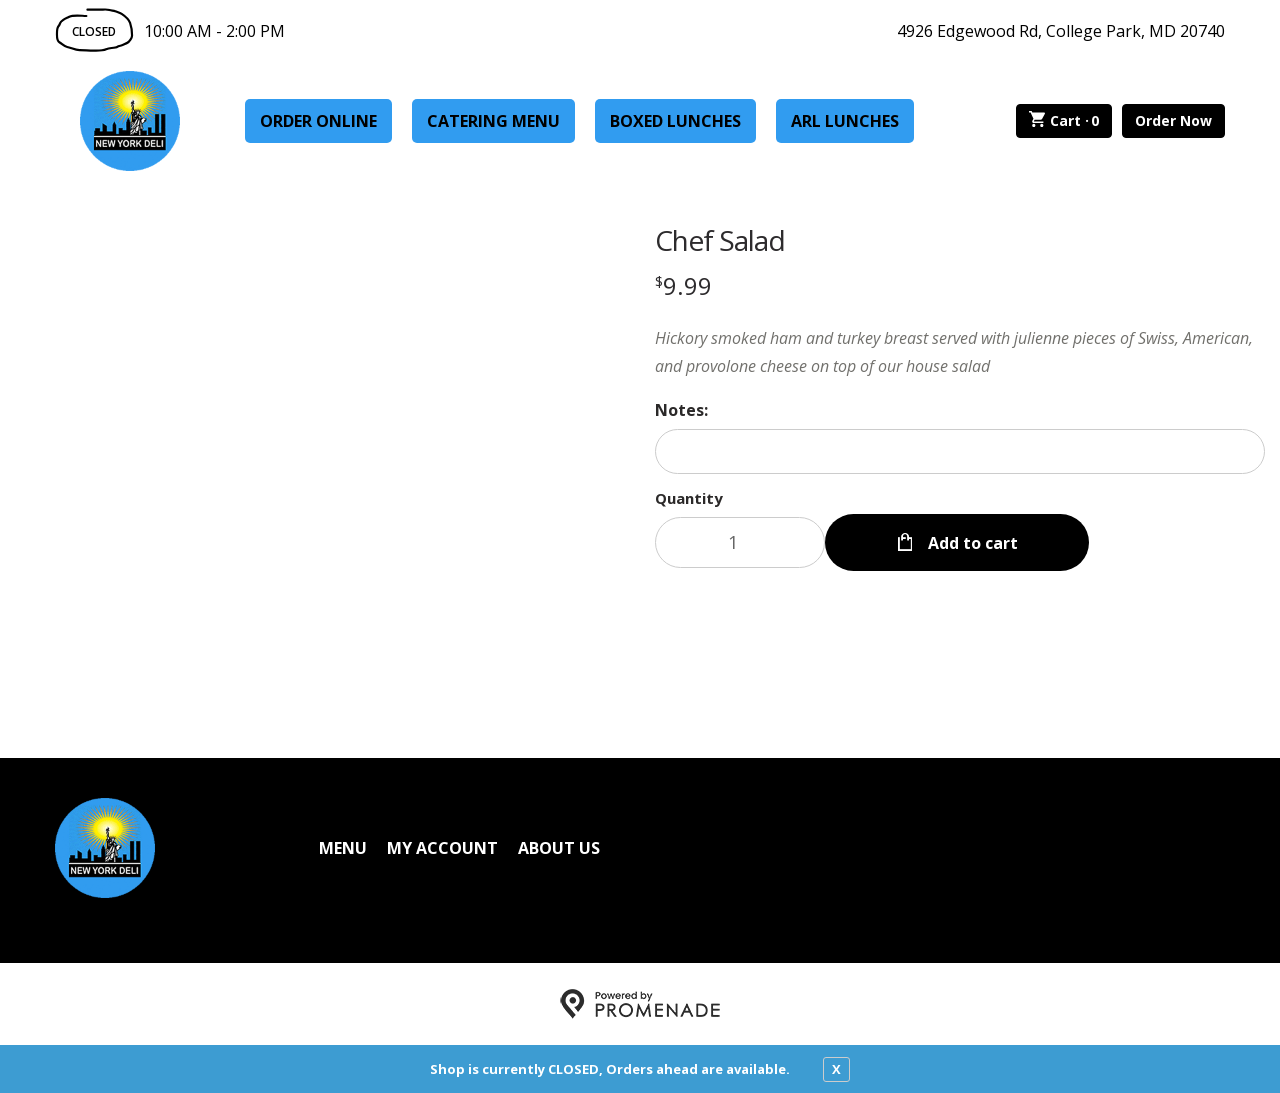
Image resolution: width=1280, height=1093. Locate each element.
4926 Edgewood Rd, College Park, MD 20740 (1061, 31)
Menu (343, 848)
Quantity (689, 498)
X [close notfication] (836, 1069)
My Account (442, 848)
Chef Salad (720, 240)
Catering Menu (493, 121)
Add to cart (971, 542)
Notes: (681, 410)
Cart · (1064, 121)
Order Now (1173, 120)
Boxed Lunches (675, 121)
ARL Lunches (845, 121)
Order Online (318, 121)
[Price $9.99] (683, 285)
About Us (559, 848)
